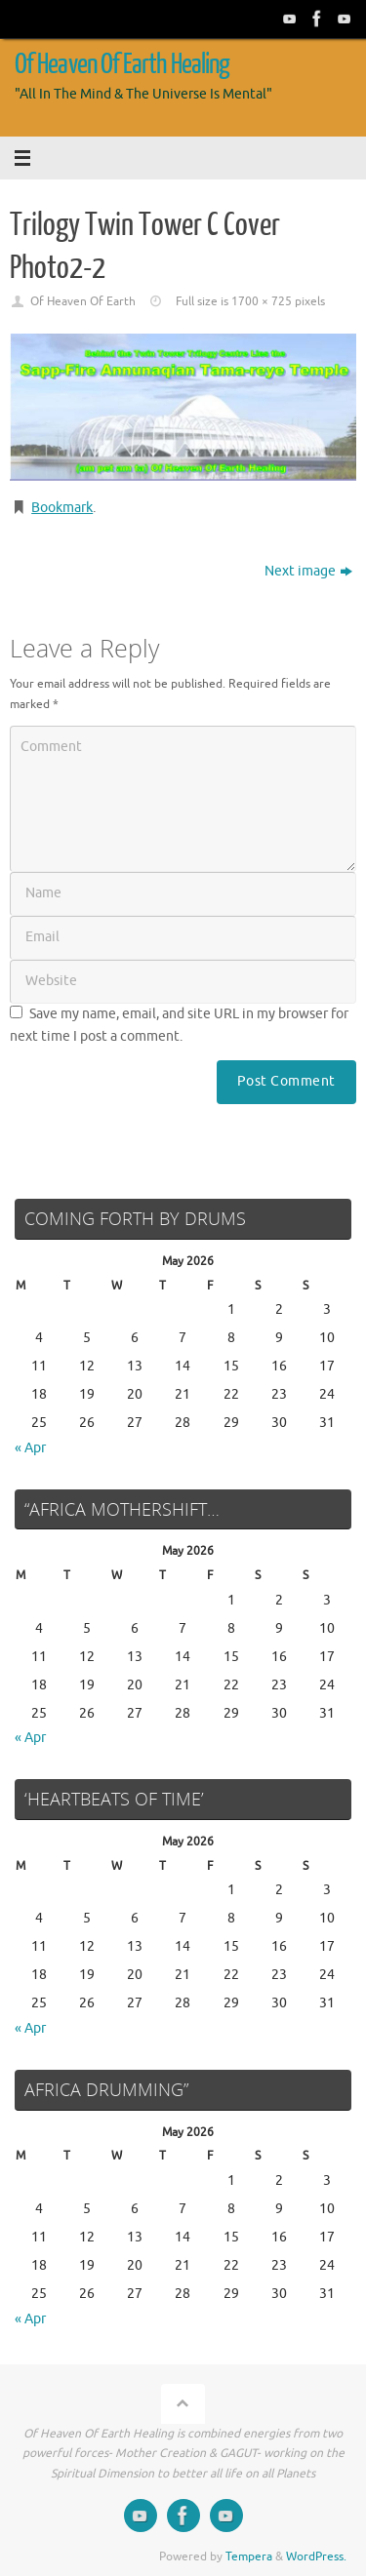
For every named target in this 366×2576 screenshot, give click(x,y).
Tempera (248, 2556)
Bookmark (62, 507)
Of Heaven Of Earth (83, 301)
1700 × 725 (261, 301)
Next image (308, 571)
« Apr (30, 1448)
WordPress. (316, 2556)
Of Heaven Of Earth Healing (122, 64)
